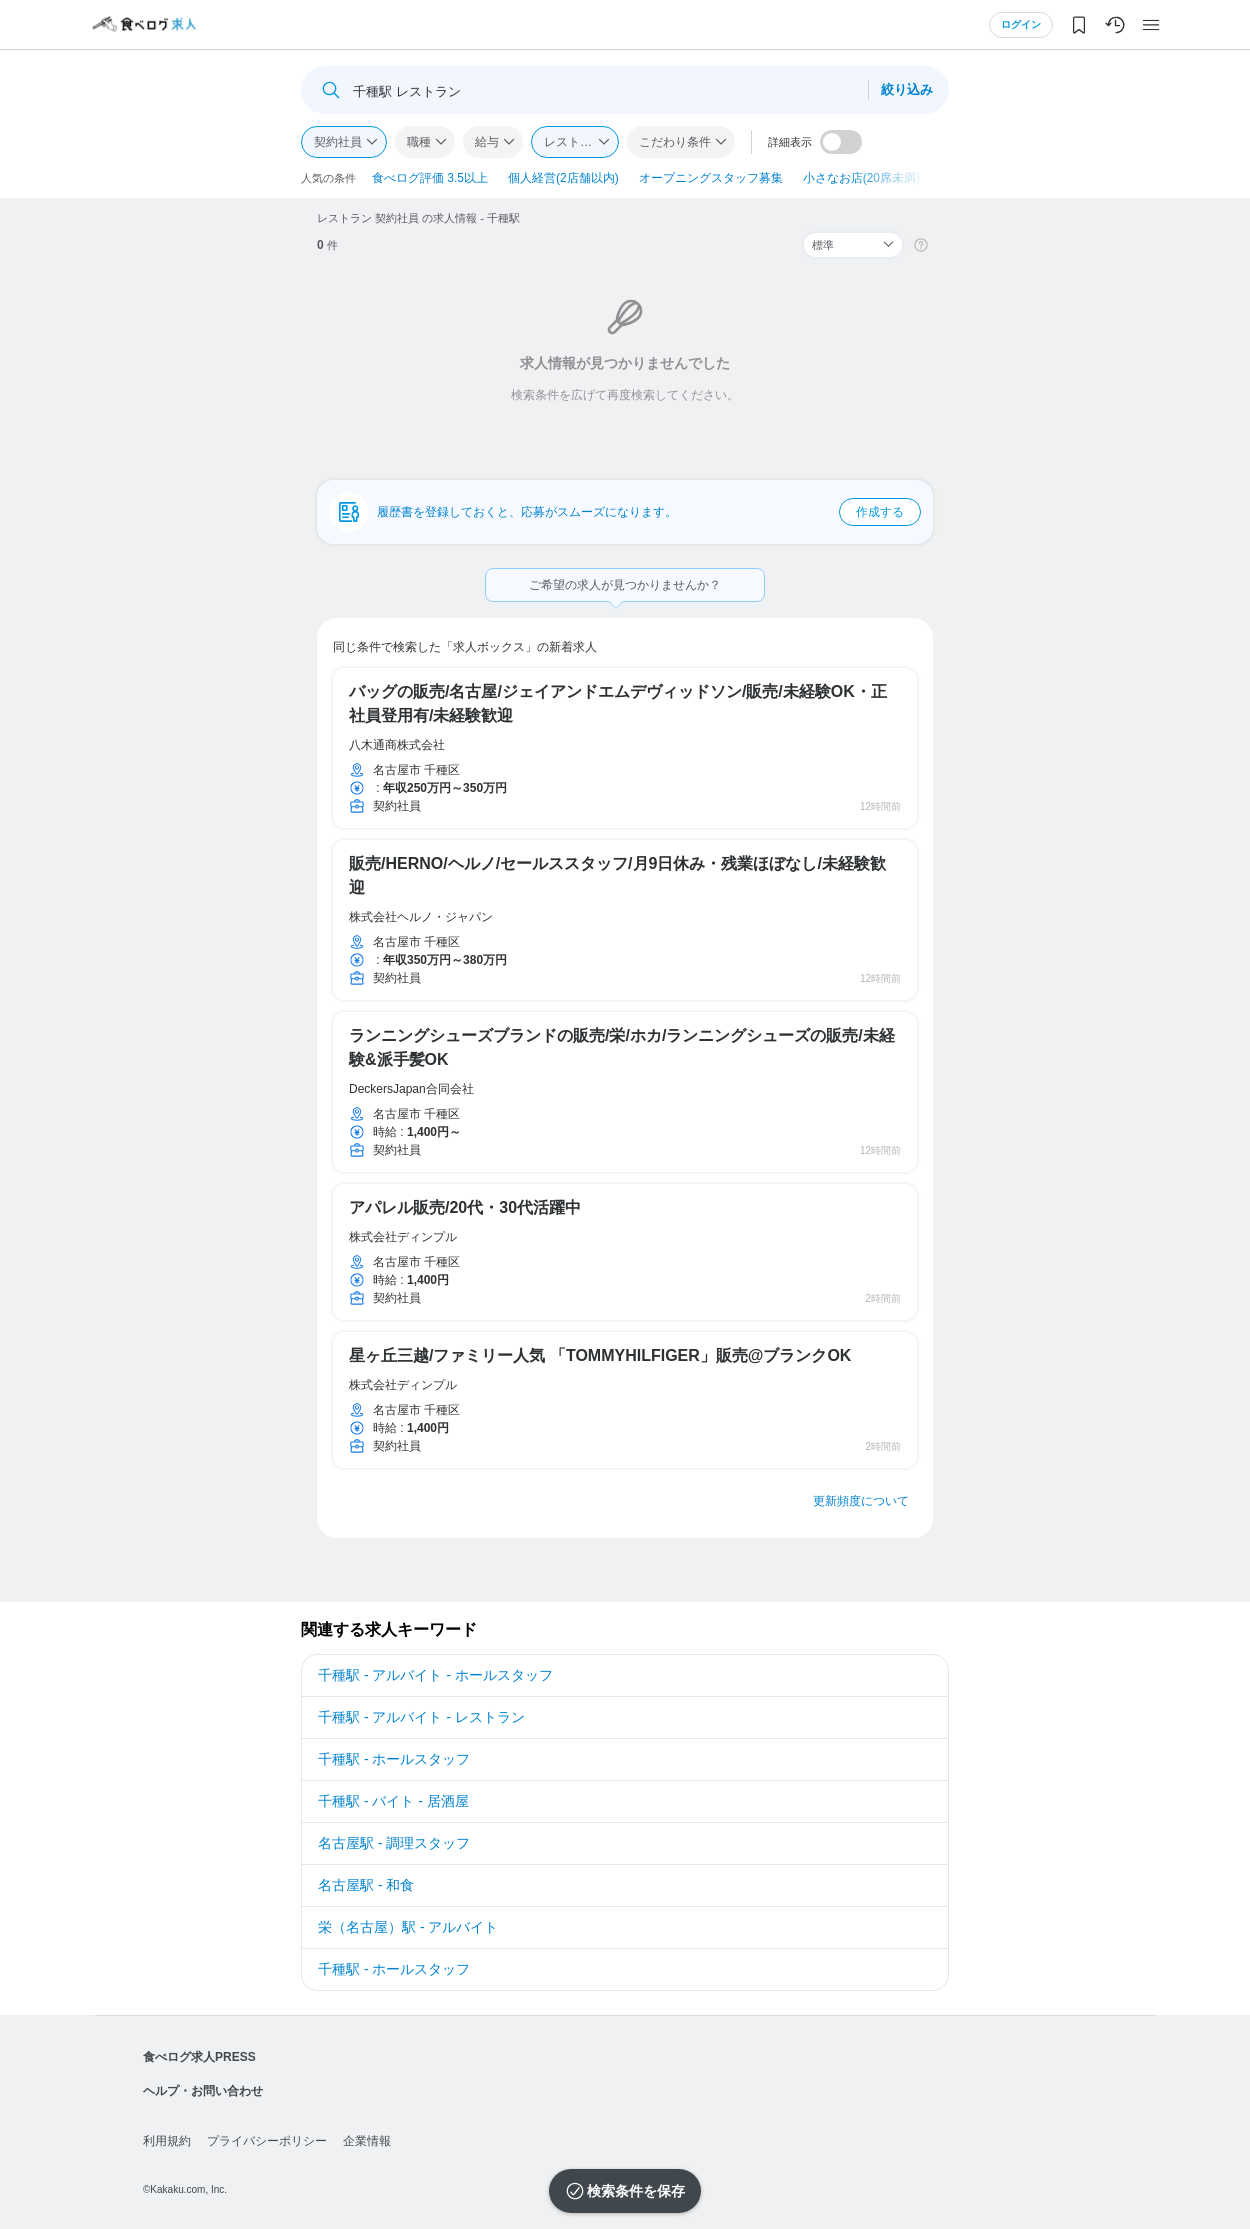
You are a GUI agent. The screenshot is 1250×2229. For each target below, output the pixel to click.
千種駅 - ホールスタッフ (394, 1759)
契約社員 (338, 142)
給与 (487, 142)
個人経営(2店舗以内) (563, 178)
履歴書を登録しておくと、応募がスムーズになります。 (649, 512)
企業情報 (367, 2141)
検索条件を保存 (636, 2191)
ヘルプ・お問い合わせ (203, 2091)
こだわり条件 (675, 142)
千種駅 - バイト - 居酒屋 (393, 1801)
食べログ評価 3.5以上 (430, 178)
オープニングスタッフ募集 (711, 178)
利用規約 (167, 2141)
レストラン (574, 142)
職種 (419, 142)
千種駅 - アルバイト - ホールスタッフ (435, 1675)
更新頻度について (861, 1501)
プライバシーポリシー (267, 2141)
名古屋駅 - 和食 (366, 1885)
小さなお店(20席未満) (861, 178)
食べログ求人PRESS (199, 2057)
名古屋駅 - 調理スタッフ (394, 1843)
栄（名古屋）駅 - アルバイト (408, 1927)
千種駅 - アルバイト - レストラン (421, 1717)
